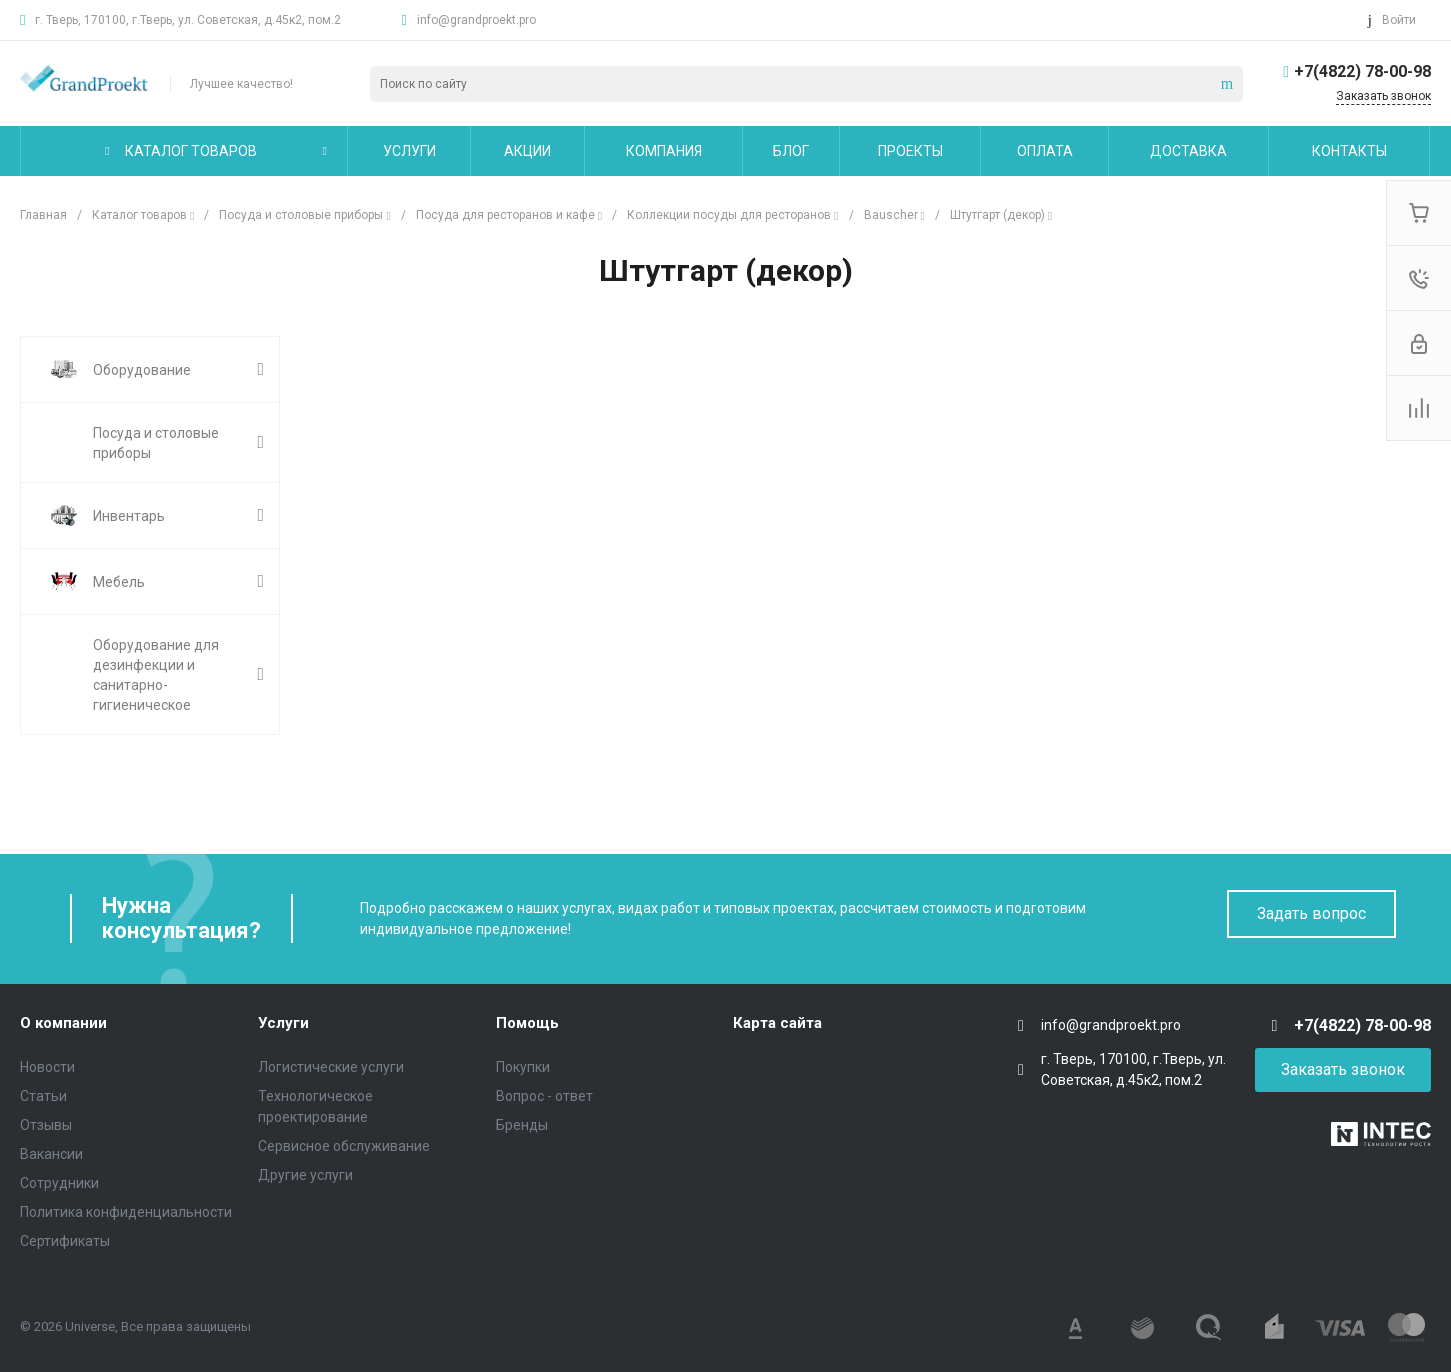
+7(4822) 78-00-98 (1362, 71)
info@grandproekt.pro (476, 20)
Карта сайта (777, 1023)
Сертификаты (65, 1241)
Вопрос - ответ (544, 1096)
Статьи (43, 1096)
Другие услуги (305, 1175)
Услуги (283, 1023)
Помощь (527, 1023)
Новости (47, 1067)
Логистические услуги (331, 1067)
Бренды (522, 1125)
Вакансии (51, 1154)
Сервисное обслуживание (344, 1146)
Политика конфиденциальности (126, 1212)
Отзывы (46, 1125)
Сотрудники (59, 1183)
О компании (63, 1023)
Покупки (523, 1067)
